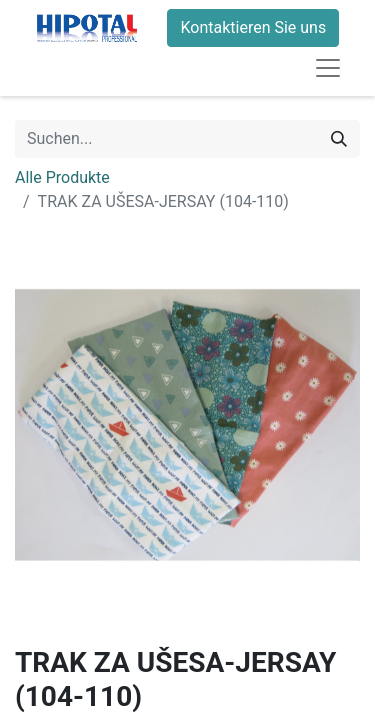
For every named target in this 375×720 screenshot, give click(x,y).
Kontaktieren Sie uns (253, 27)
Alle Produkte (62, 177)
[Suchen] (339, 139)
